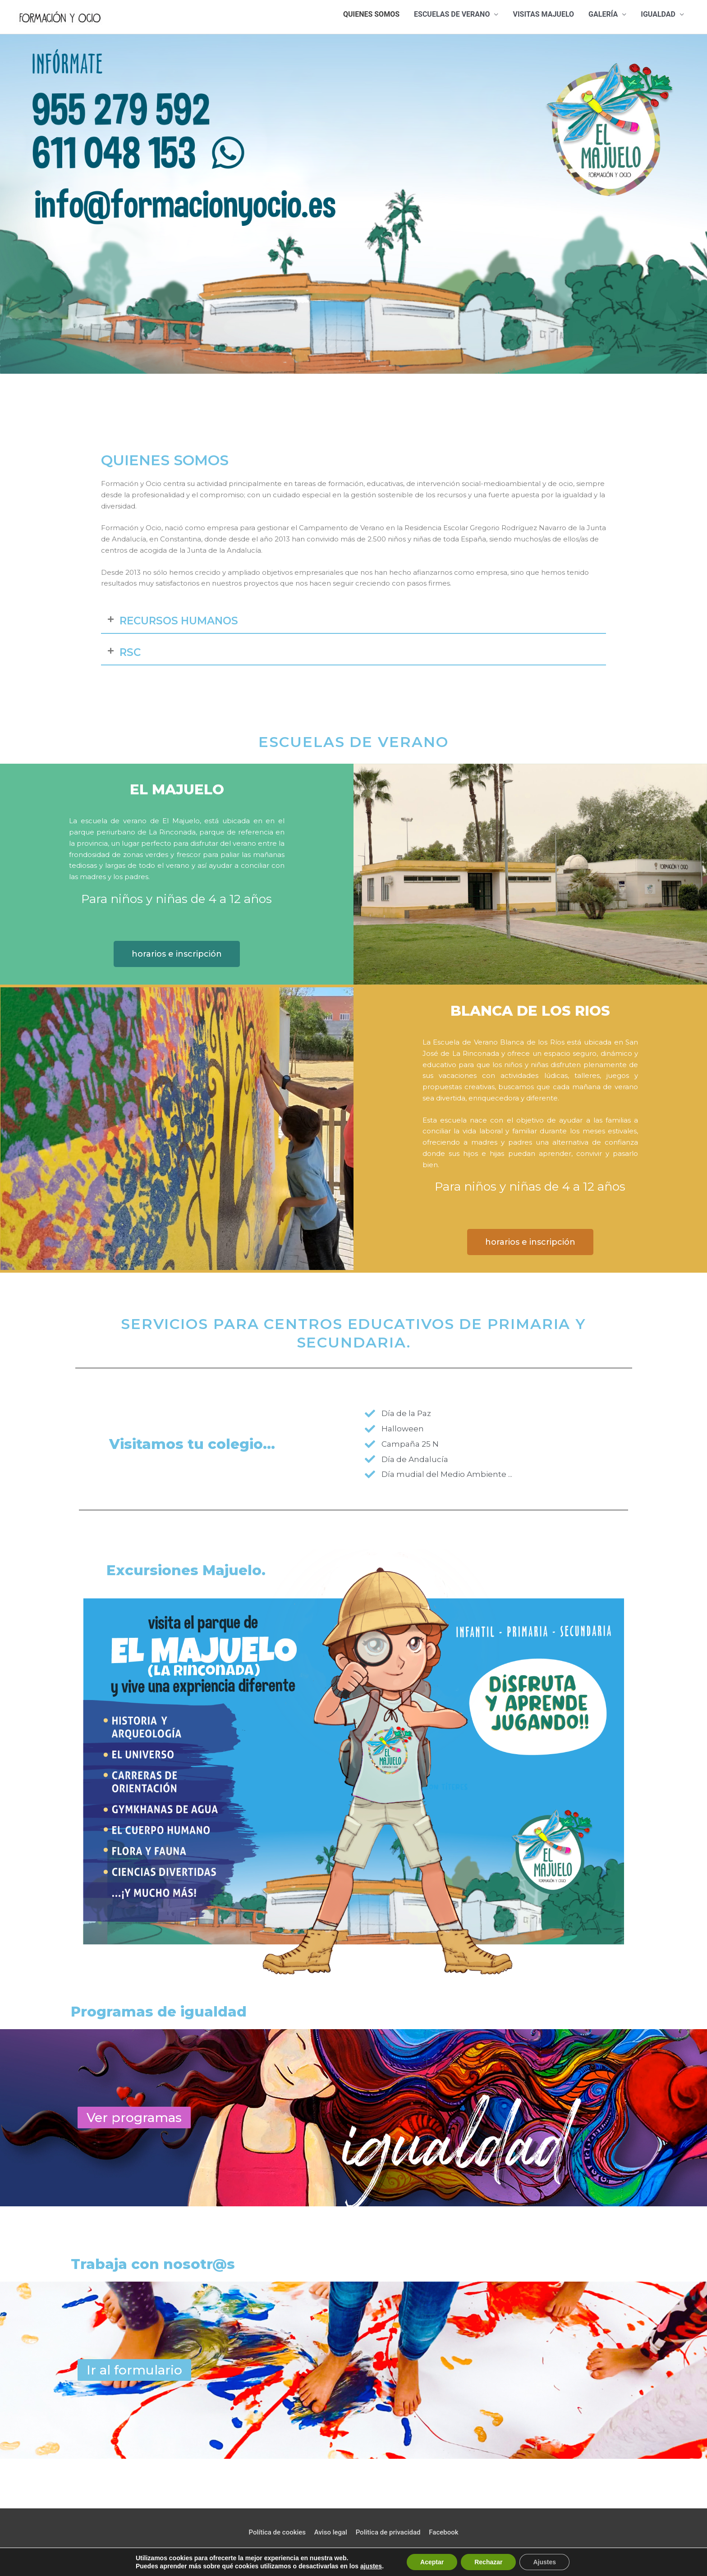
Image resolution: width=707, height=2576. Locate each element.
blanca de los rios (530, 1010)
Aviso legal (330, 2532)
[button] (353, 621)
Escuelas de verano (452, 14)
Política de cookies (277, 2532)
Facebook (443, 2532)
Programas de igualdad (159, 2011)
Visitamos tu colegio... (192, 1444)
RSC (130, 652)
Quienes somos (371, 14)
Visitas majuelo (543, 14)
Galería (603, 14)
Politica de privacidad (388, 2532)
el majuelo (177, 789)
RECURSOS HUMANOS (178, 620)
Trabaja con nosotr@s (153, 2264)
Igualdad (658, 14)
